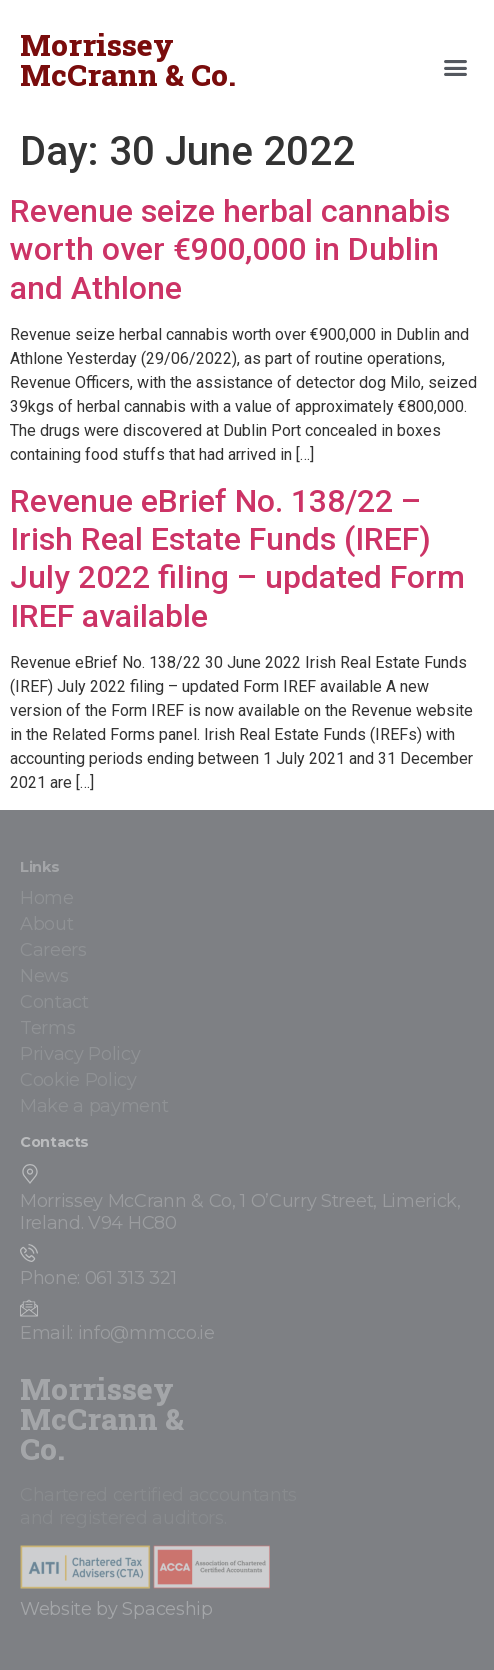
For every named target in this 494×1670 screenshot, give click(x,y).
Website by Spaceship (116, 1609)
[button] (456, 68)
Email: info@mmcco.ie (117, 1333)
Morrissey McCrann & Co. (128, 59)
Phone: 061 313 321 (98, 1278)
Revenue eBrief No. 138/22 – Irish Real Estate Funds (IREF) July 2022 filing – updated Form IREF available (237, 558)
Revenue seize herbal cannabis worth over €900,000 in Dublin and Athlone (230, 249)
